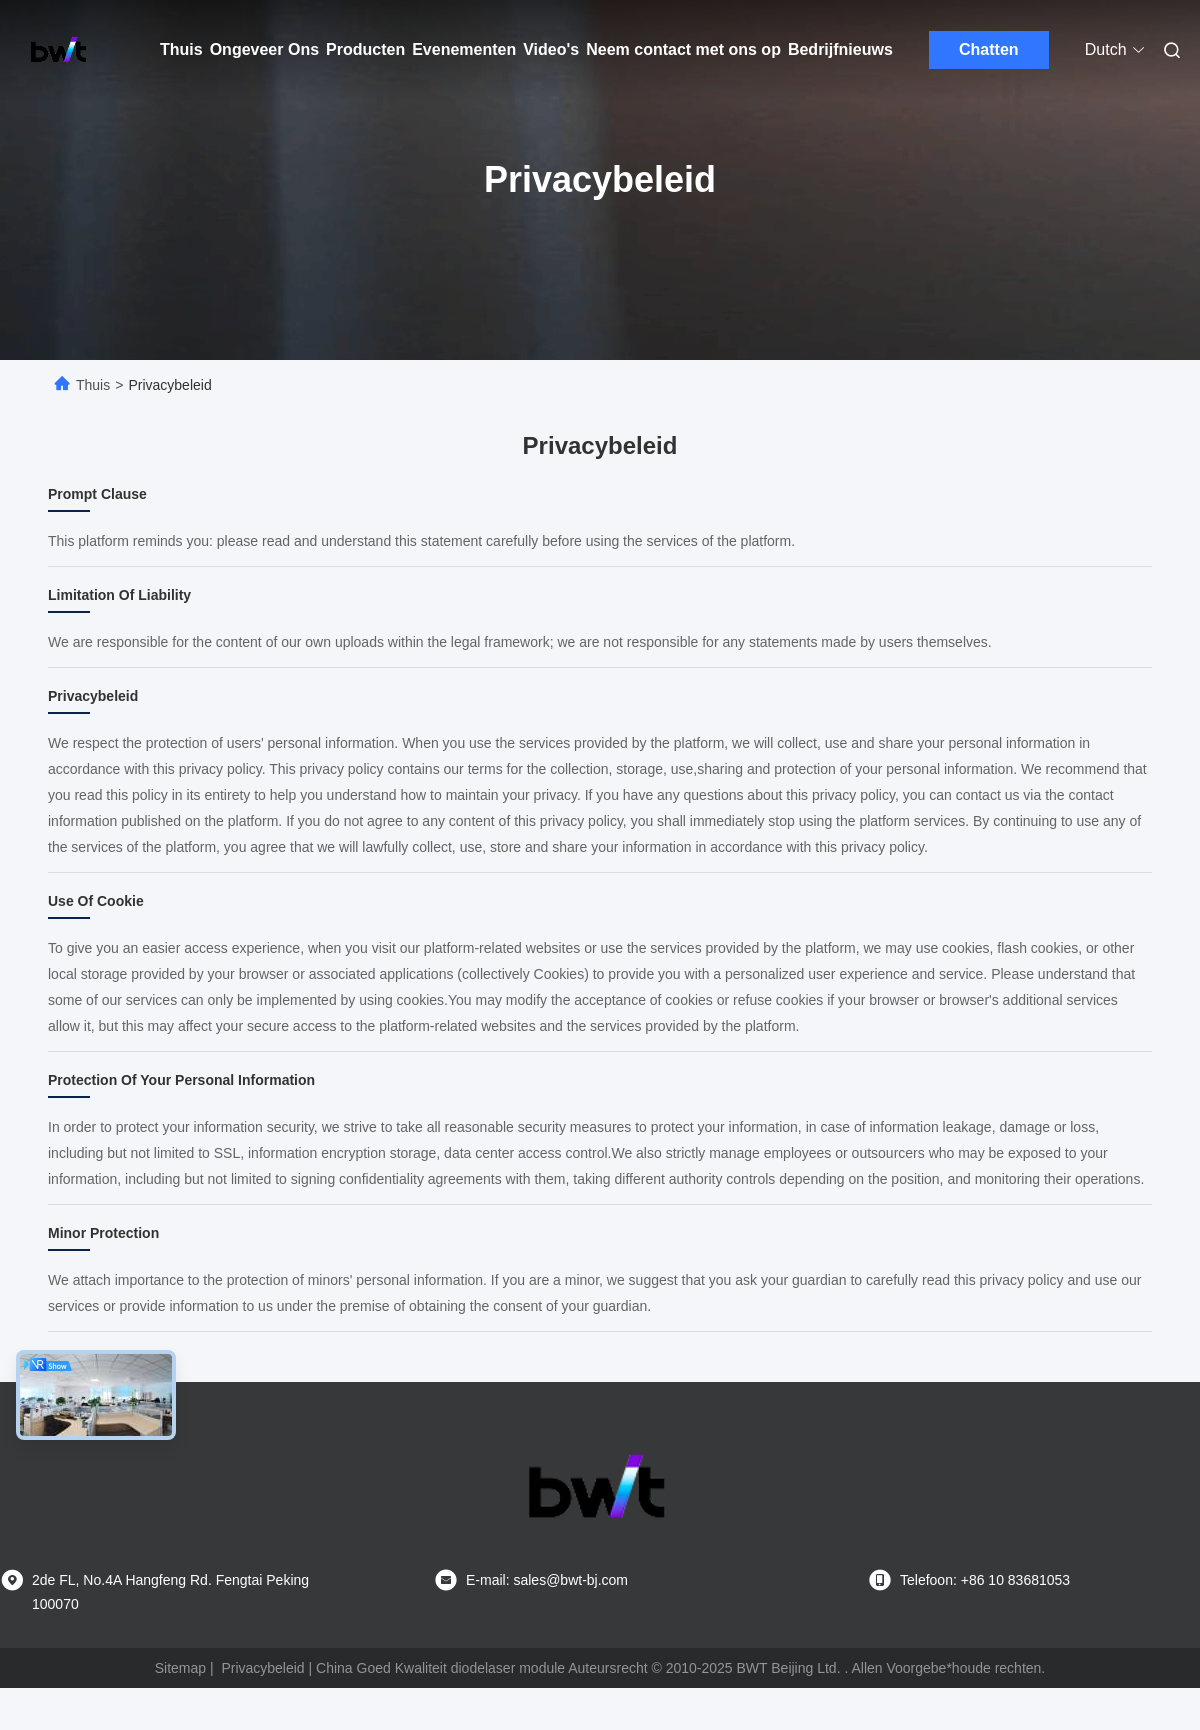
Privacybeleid (262, 1668)
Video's (551, 49)
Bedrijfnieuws (840, 49)
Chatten (989, 49)
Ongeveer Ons (264, 49)
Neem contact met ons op (683, 49)
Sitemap (180, 1668)
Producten (365, 49)
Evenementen (464, 49)
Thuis (181, 49)
